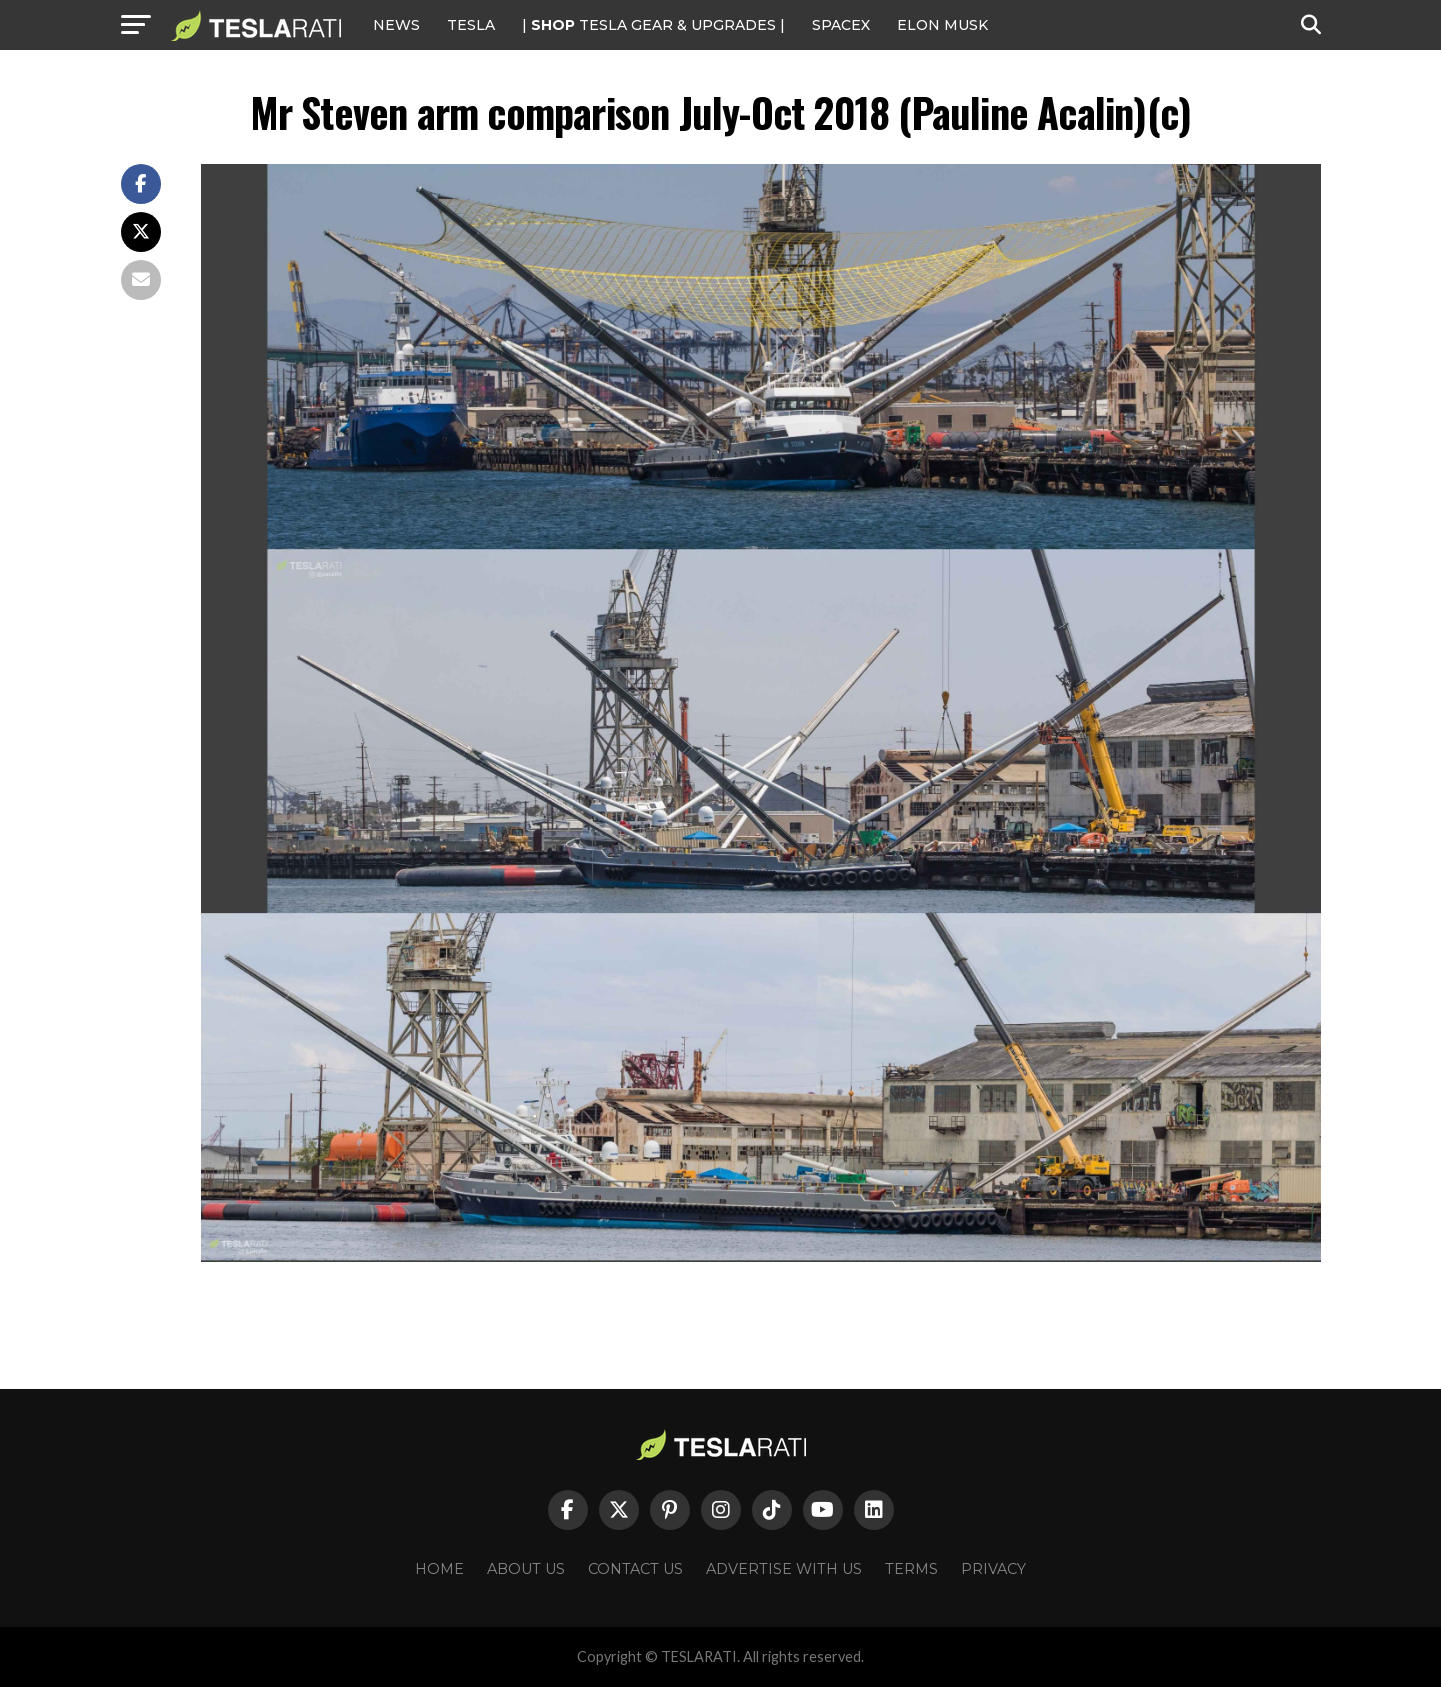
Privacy (993, 1569)
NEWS (396, 25)
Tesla (471, 25)
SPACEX (841, 25)
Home (439, 1569)
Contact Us (635, 1569)
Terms (911, 1569)
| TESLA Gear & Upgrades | (653, 25)
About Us (526, 1569)
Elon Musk (942, 25)
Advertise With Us (784, 1569)
